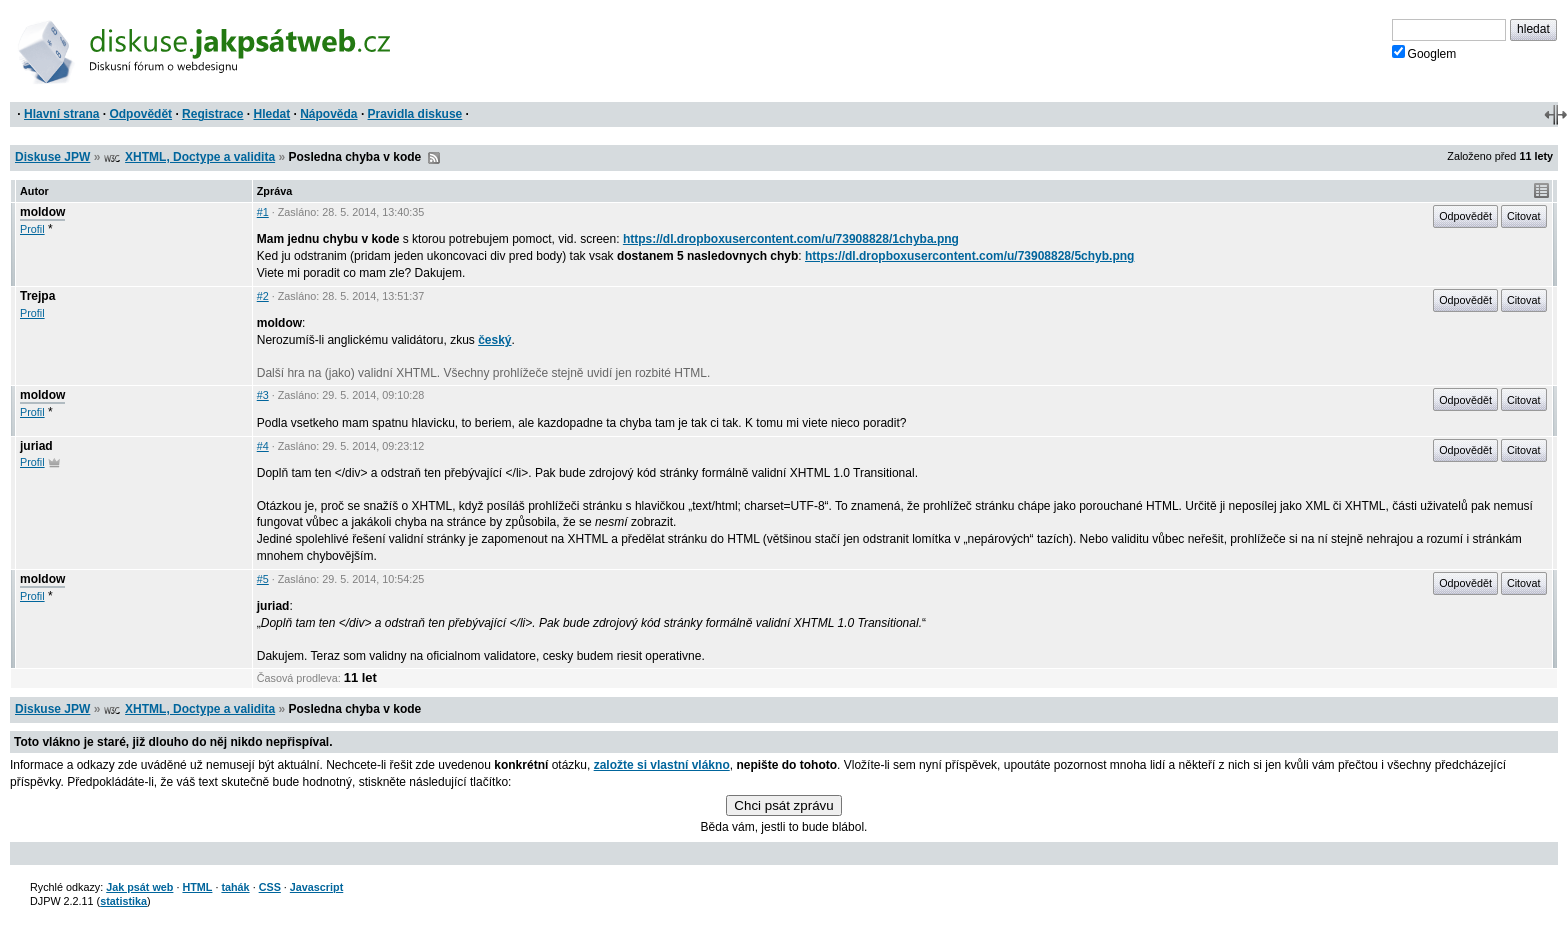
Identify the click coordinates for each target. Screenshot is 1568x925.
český (494, 340)
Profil (32, 229)
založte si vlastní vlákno (662, 765)
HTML (197, 887)
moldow (42, 212)
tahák (235, 887)
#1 (263, 212)
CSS (270, 887)
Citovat (1524, 216)
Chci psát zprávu (783, 805)
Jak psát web (139, 887)
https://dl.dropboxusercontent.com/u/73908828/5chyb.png (969, 256)
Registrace (212, 114)
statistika (123, 901)
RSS (434, 158)
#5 (263, 579)
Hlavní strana (61, 114)
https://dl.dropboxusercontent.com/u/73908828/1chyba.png (791, 239)
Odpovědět (140, 114)
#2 (263, 296)
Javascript (316, 887)
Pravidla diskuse (415, 114)
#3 (263, 395)
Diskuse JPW (52, 157)
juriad (36, 446)
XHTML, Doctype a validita (200, 157)
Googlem (1424, 53)
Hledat (271, 114)
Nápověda (328, 114)
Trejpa (37, 296)
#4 (263, 446)
